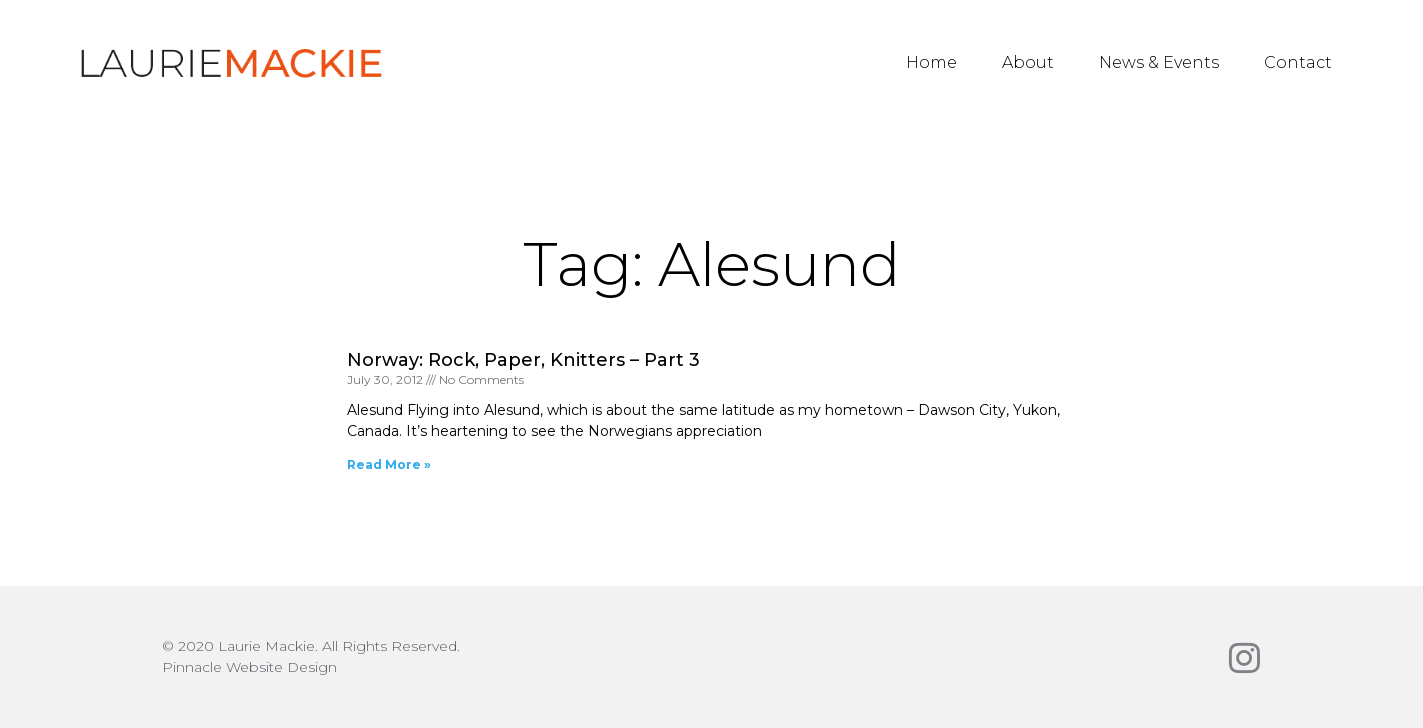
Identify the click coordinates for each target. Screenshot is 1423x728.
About (1028, 62)
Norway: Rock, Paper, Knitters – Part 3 (523, 360)
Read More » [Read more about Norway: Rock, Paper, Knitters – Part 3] (389, 464)
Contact (1298, 62)
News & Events (1159, 62)
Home (931, 62)
